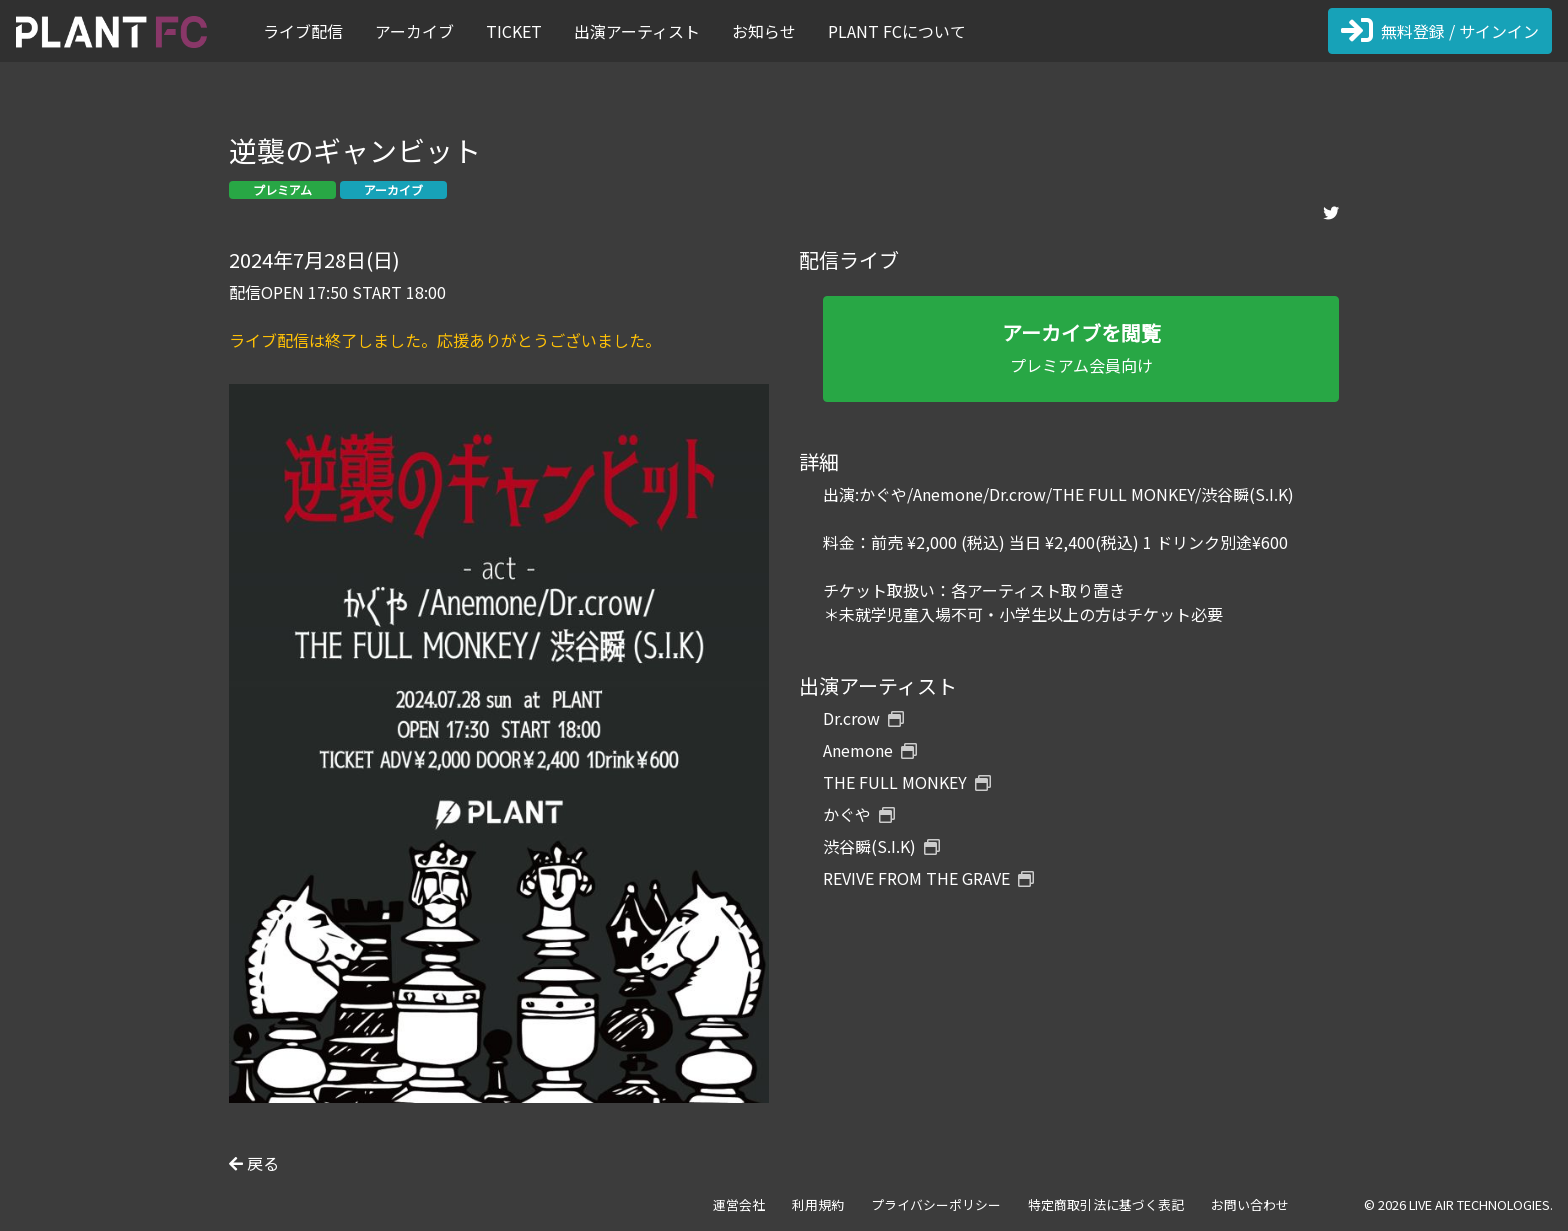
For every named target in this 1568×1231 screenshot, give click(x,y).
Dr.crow (863, 718)
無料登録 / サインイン (1440, 31)
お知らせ (764, 31)
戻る (254, 1163)
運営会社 (739, 1204)
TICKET (514, 31)
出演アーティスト (637, 31)
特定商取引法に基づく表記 (1106, 1204)
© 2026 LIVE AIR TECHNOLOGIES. (1458, 1204)
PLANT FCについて (897, 31)
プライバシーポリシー (936, 1204)
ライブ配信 (303, 31)
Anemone (870, 750)
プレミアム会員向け (1081, 347)
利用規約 (818, 1204)
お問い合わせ (1250, 1204)
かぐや (859, 814)
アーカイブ (414, 31)
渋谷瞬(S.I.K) (881, 846)
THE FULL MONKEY (907, 782)
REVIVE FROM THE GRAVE (928, 878)
